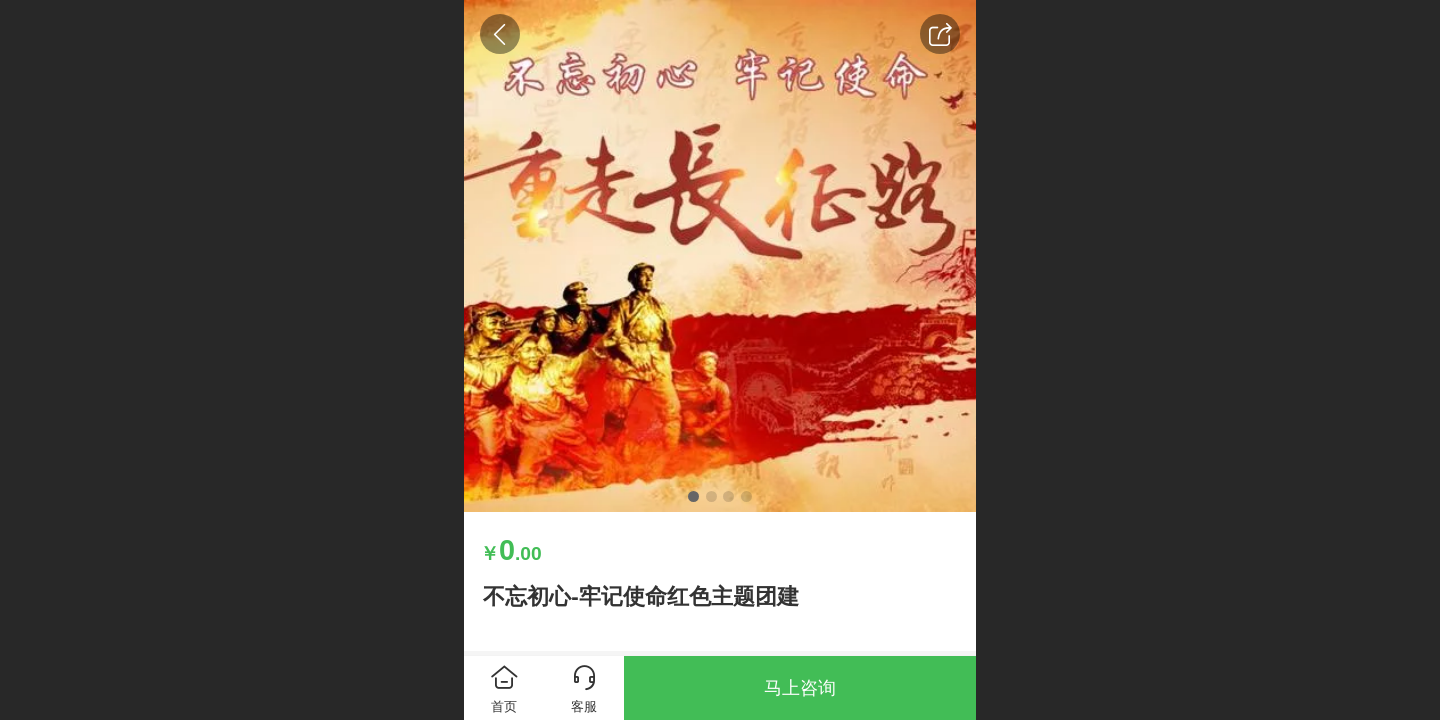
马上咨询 (800, 688)
